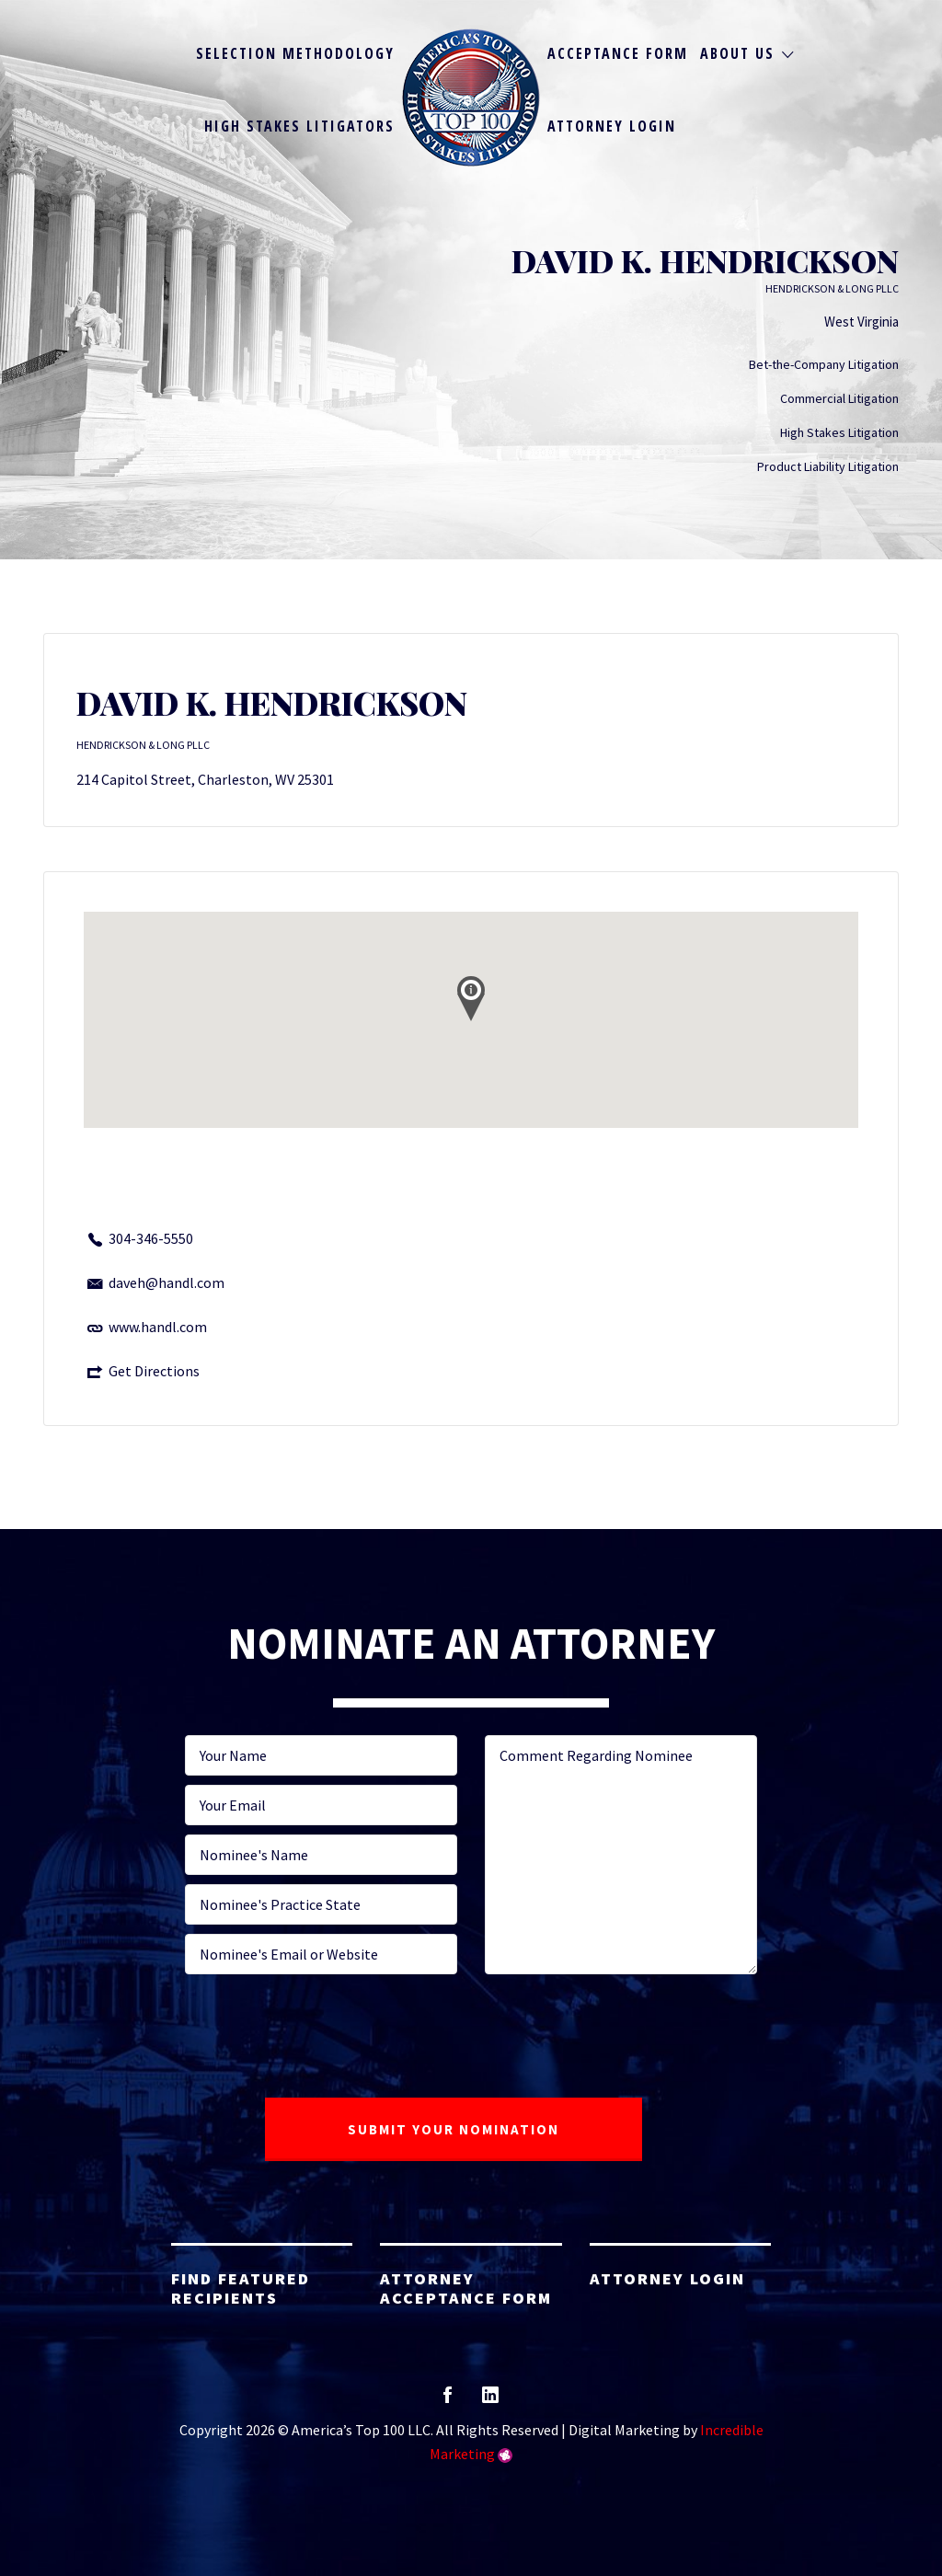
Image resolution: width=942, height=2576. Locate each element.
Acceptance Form (617, 53)
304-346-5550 (151, 1238)
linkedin (490, 2401)
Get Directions (154, 1371)
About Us (737, 53)
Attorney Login (611, 126)
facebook (447, 2401)
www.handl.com (158, 1326)
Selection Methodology (295, 53)
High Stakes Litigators (299, 126)
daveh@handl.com (166, 1282)
